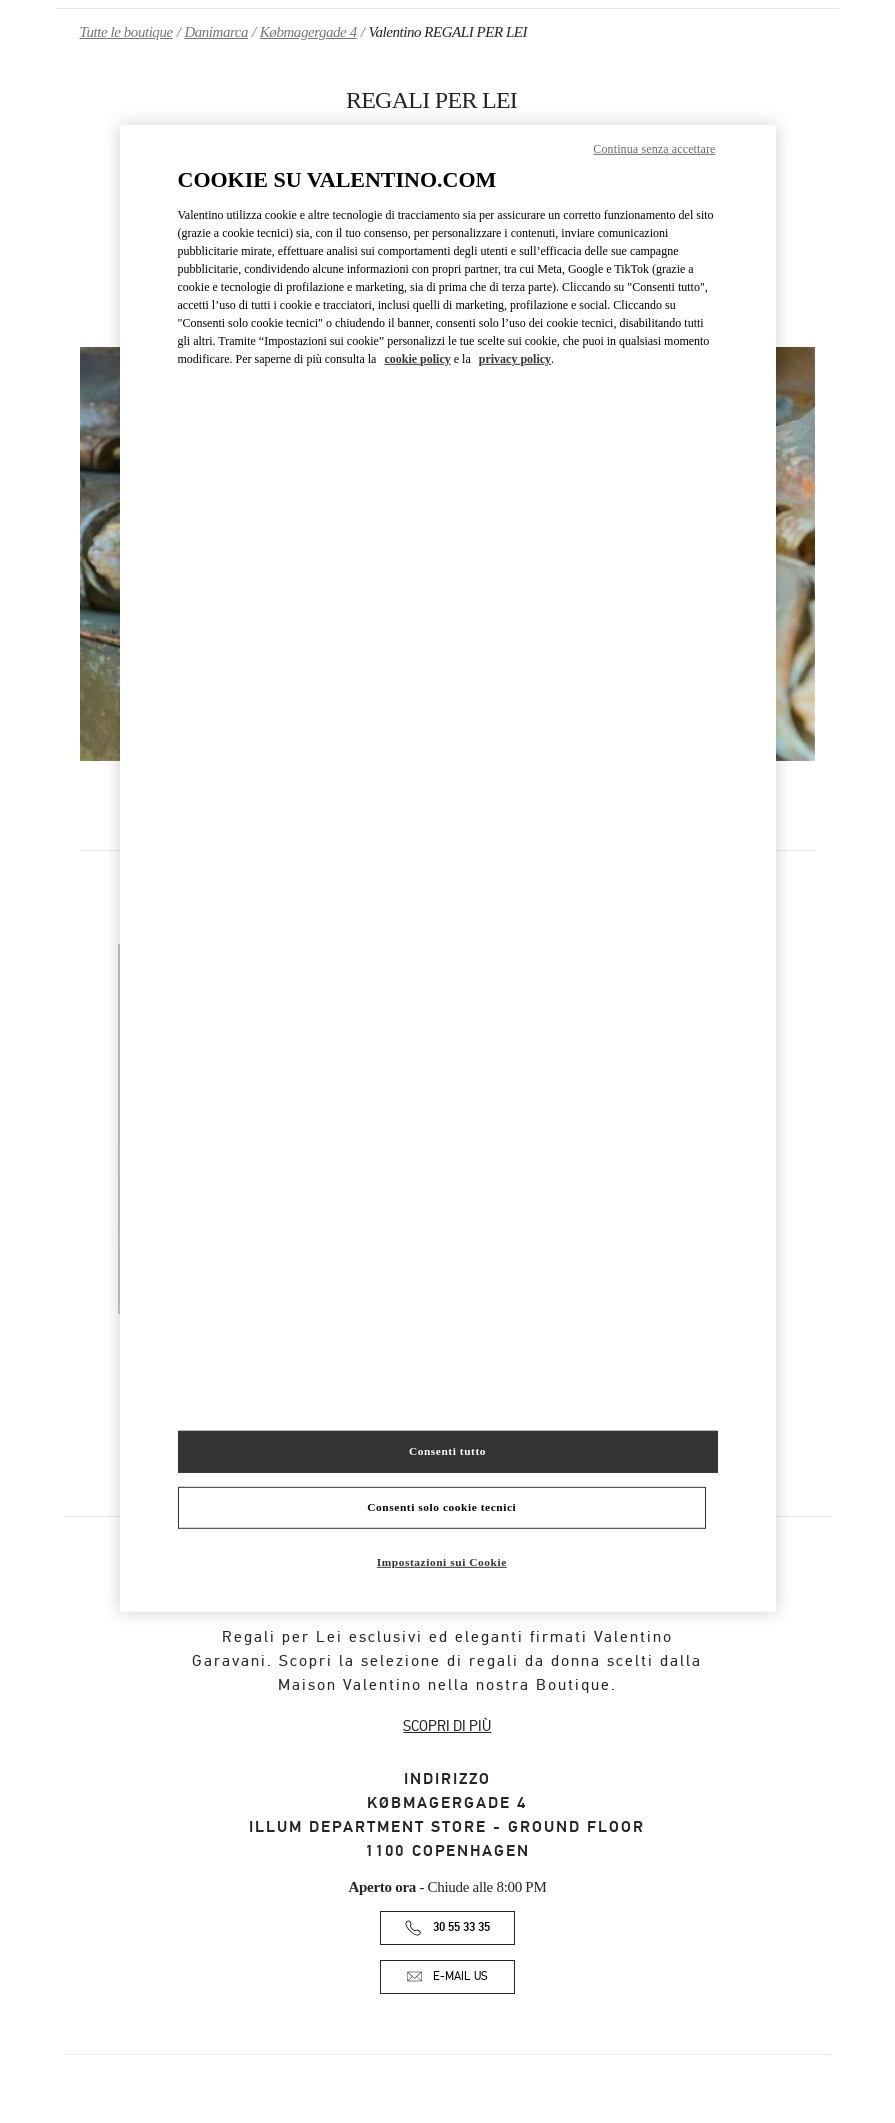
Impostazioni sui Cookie (442, 1561)
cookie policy (417, 359)
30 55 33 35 (461, 1927)
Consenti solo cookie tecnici (441, 1506)
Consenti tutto (447, 1451)
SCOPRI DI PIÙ (447, 1726)
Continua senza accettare (654, 149)
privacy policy (515, 359)
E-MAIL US (460, 1976)
